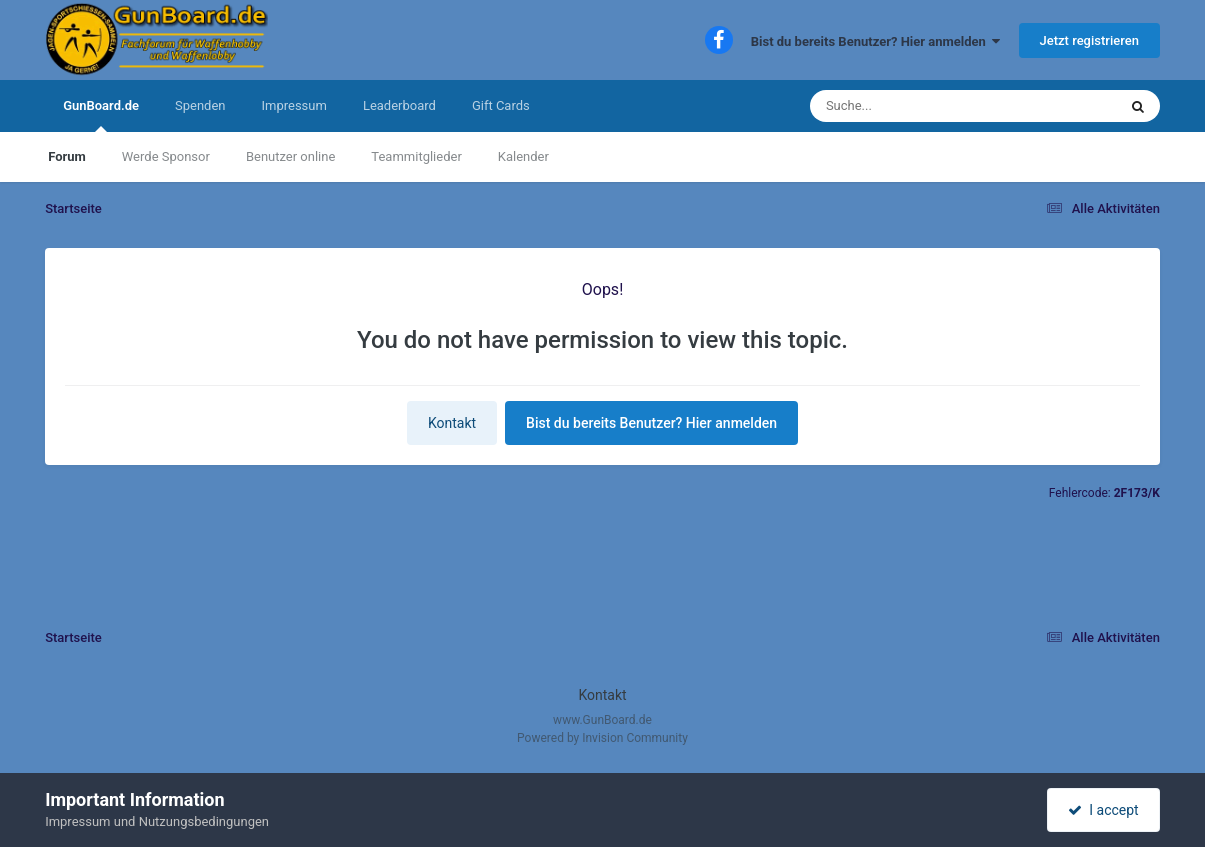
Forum (67, 156)
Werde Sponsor (166, 156)
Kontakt (452, 423)
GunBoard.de (101, 115)
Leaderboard (399, 105)
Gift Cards (501, 105)
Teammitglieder (416, 156)
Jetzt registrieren (1089, 40)
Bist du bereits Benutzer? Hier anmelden (876, 41)
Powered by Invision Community (602, 738)
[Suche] (925, 106)
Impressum (293, 105)
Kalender (523, 156)
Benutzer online (290, 156)
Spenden (200, 105)
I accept (1103, 810)
